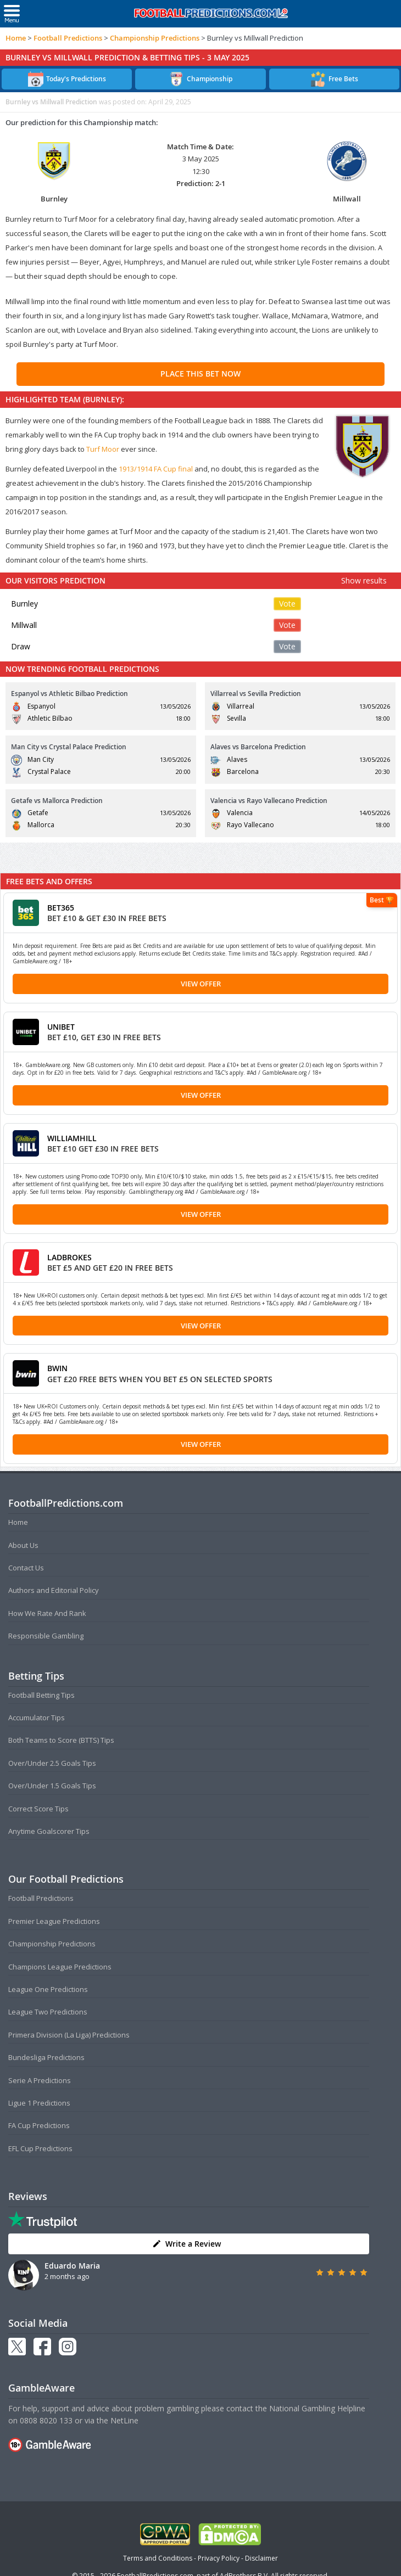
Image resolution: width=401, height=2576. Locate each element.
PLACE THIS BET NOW (200, 373)
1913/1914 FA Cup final (156, 469)
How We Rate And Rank (47, 1613)
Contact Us (26, 1568)
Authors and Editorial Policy (53, 1590)
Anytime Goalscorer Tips (49, 1831)
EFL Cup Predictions (40, 2148)
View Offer (201, 984)
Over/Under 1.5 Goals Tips (52, 1786)
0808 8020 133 (46, 2420)
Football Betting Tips (41, 1695)
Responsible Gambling (45, 1636)
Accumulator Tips (36, 1717)
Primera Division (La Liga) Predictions (69, 2035)
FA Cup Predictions (39, 2125)
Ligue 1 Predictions (39, 2103)
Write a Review (186, 2243)
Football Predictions (68, 38)
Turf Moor (102, 449)
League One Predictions (48, 1989)
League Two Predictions (47, 2012)
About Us (23, 1545)
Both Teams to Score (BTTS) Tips (61, 1740)
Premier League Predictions (54, 1921)
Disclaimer (261, 2558)
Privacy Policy (219, 2558)
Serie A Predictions (39, 2080)
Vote (287, 603)
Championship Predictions (154, 38)
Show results (364, 580)
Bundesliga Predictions (46, 2057)
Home (15, 38)
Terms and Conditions (157, 2558)
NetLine (124, 2420)
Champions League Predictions (60, 1967)
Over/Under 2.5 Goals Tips (52, 1763)
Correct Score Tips (38, 1809)
